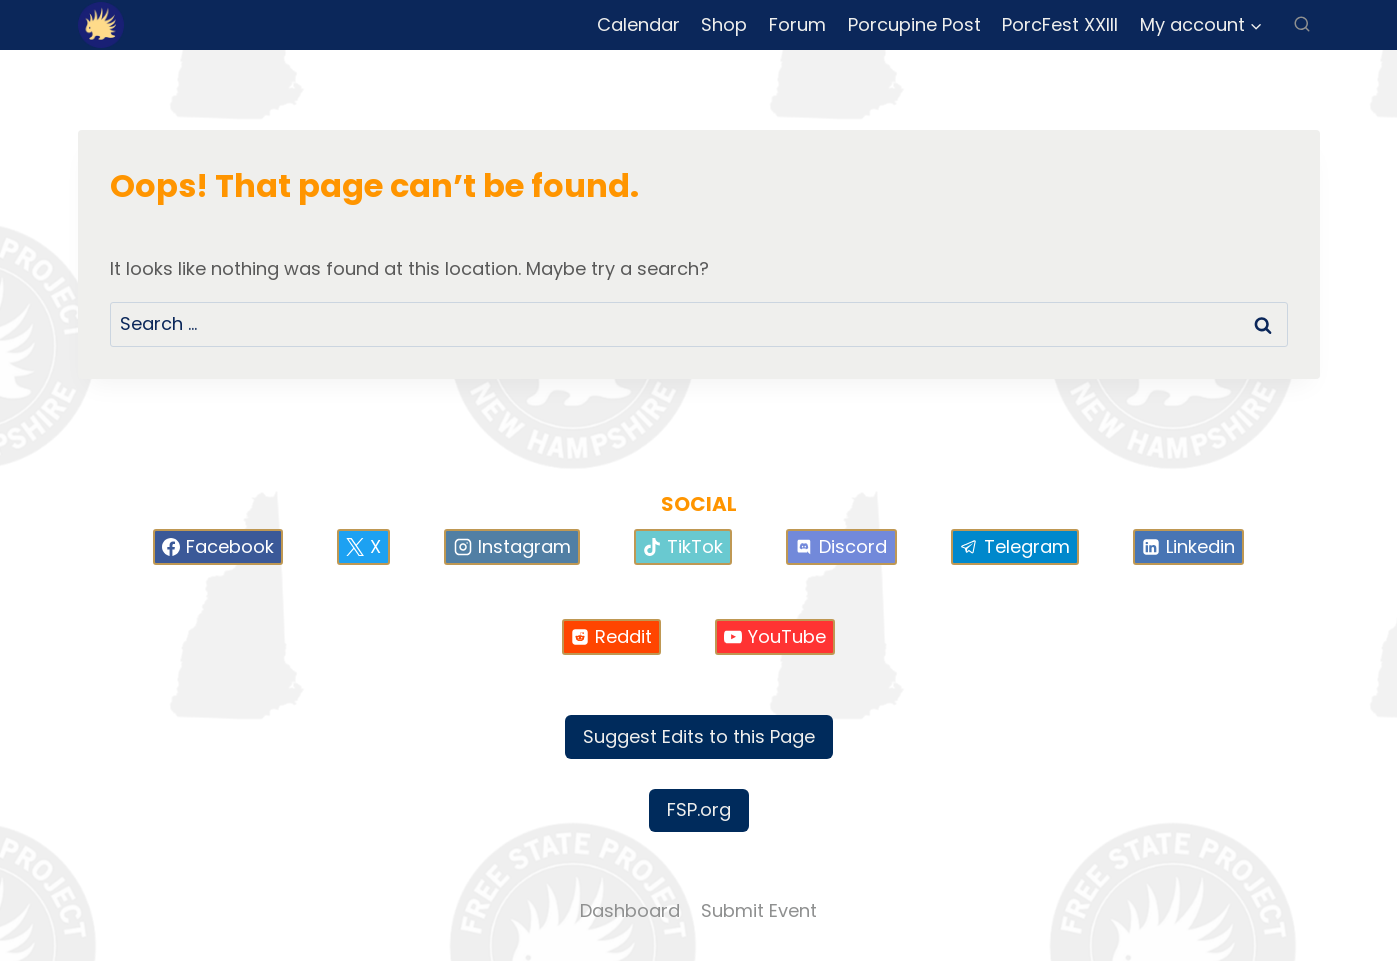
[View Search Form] (1302, 25)
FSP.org (699, 809)
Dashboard (630, 910)
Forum (797, 24)
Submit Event (759, 910)
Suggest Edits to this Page (699, 736)
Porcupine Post (914, 24)
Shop (724, 24)
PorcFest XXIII (1060, 24)
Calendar (638, 24)
